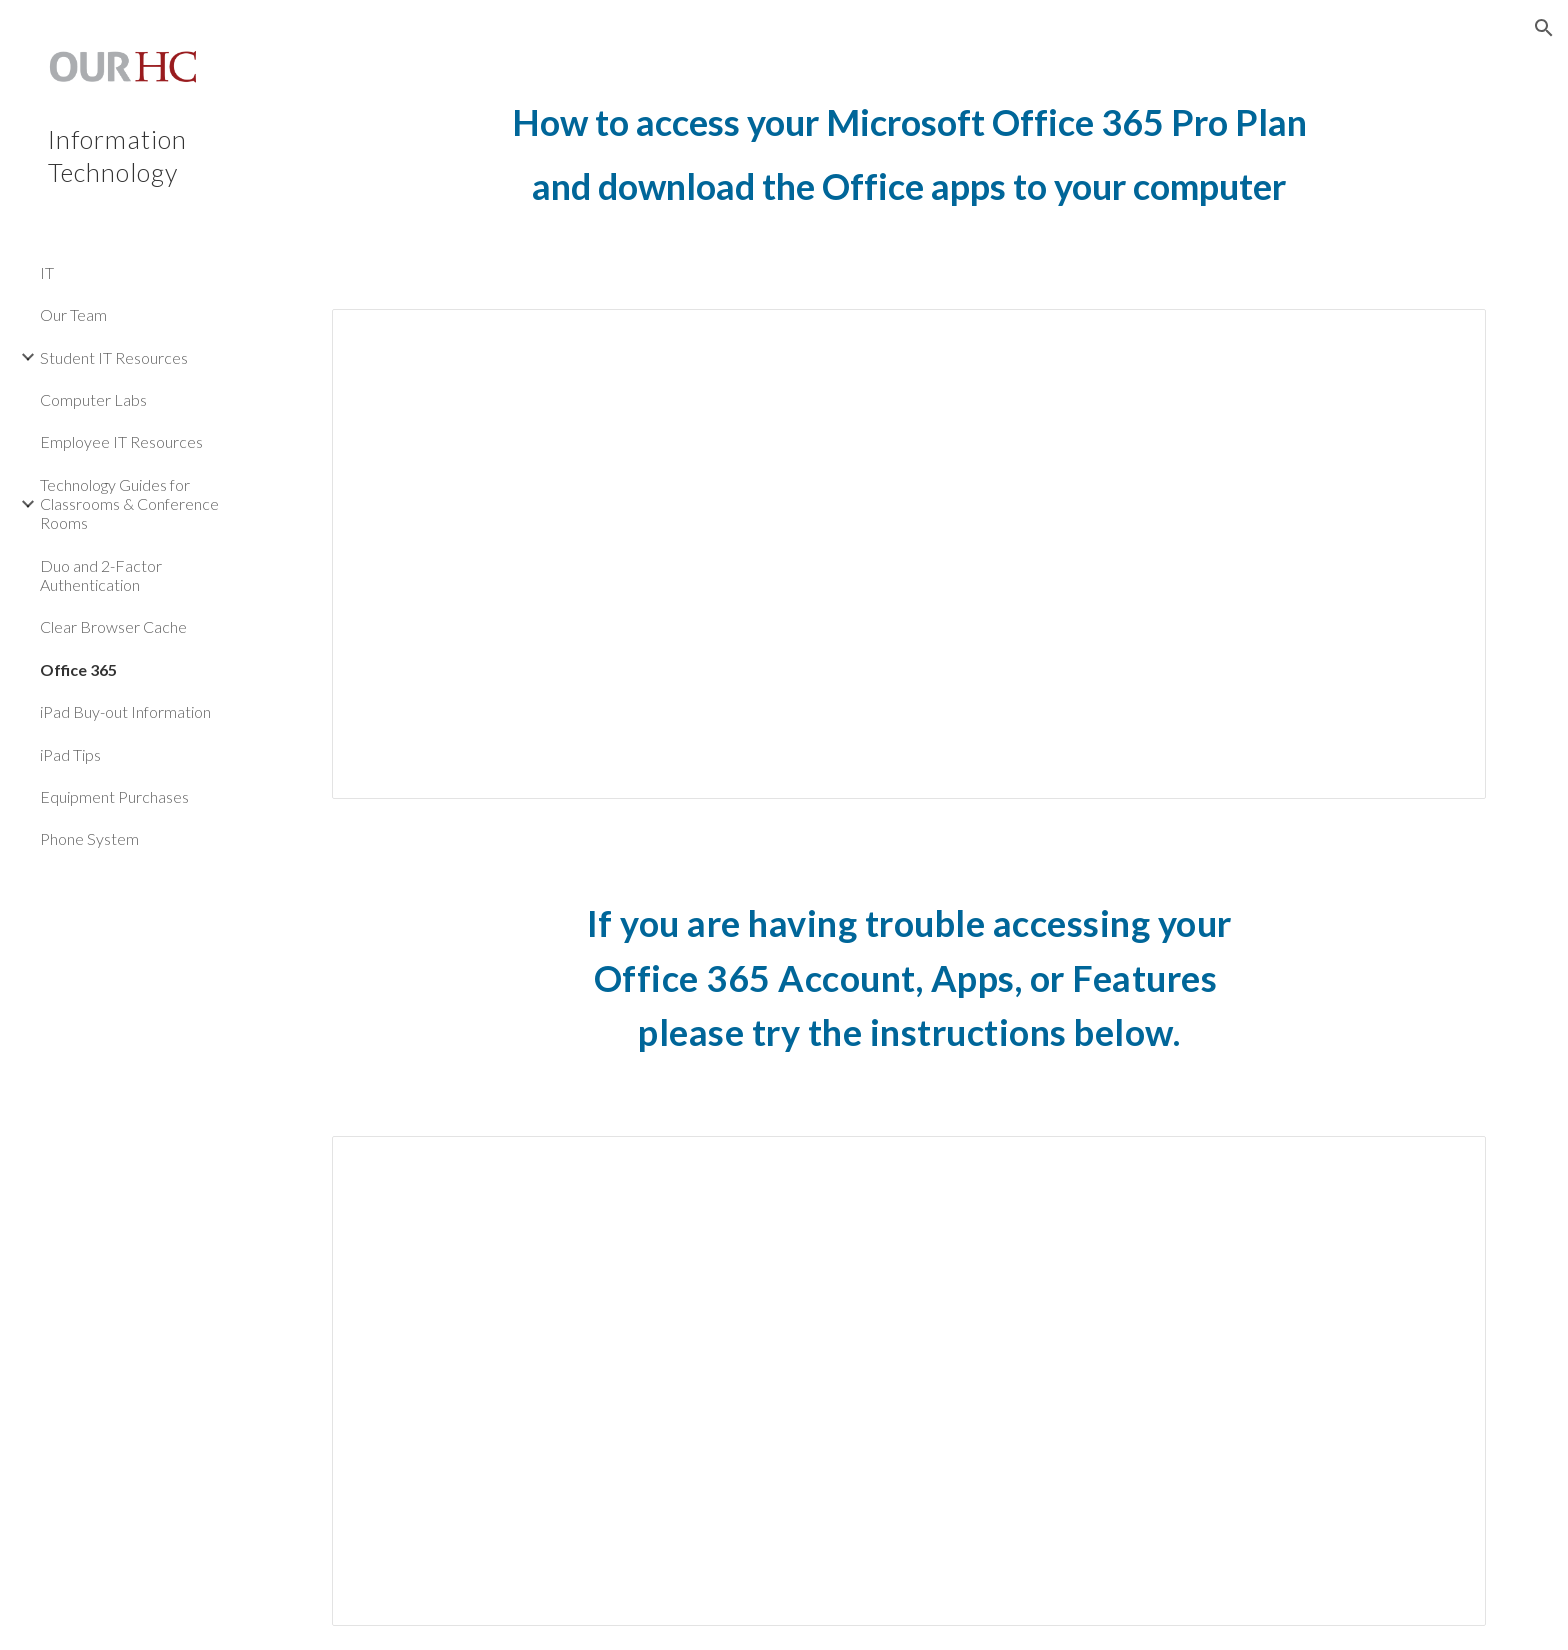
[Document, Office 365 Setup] (909, 554)
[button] (1544, 28)
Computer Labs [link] (93, 399)
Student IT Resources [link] (114, 357)
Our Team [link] (73, 314)
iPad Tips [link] (70, 754)
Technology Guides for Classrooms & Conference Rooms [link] (129, 504)
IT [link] (47, 272)
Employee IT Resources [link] (121, 441)
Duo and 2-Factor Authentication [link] (101, 575)
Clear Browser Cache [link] (113, 626)
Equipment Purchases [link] (114, 796)
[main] (909, 172)
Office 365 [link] (78, 669)
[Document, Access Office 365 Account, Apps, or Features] (909, 1381)
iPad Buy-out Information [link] (125, 711)
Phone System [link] (89, 838)
